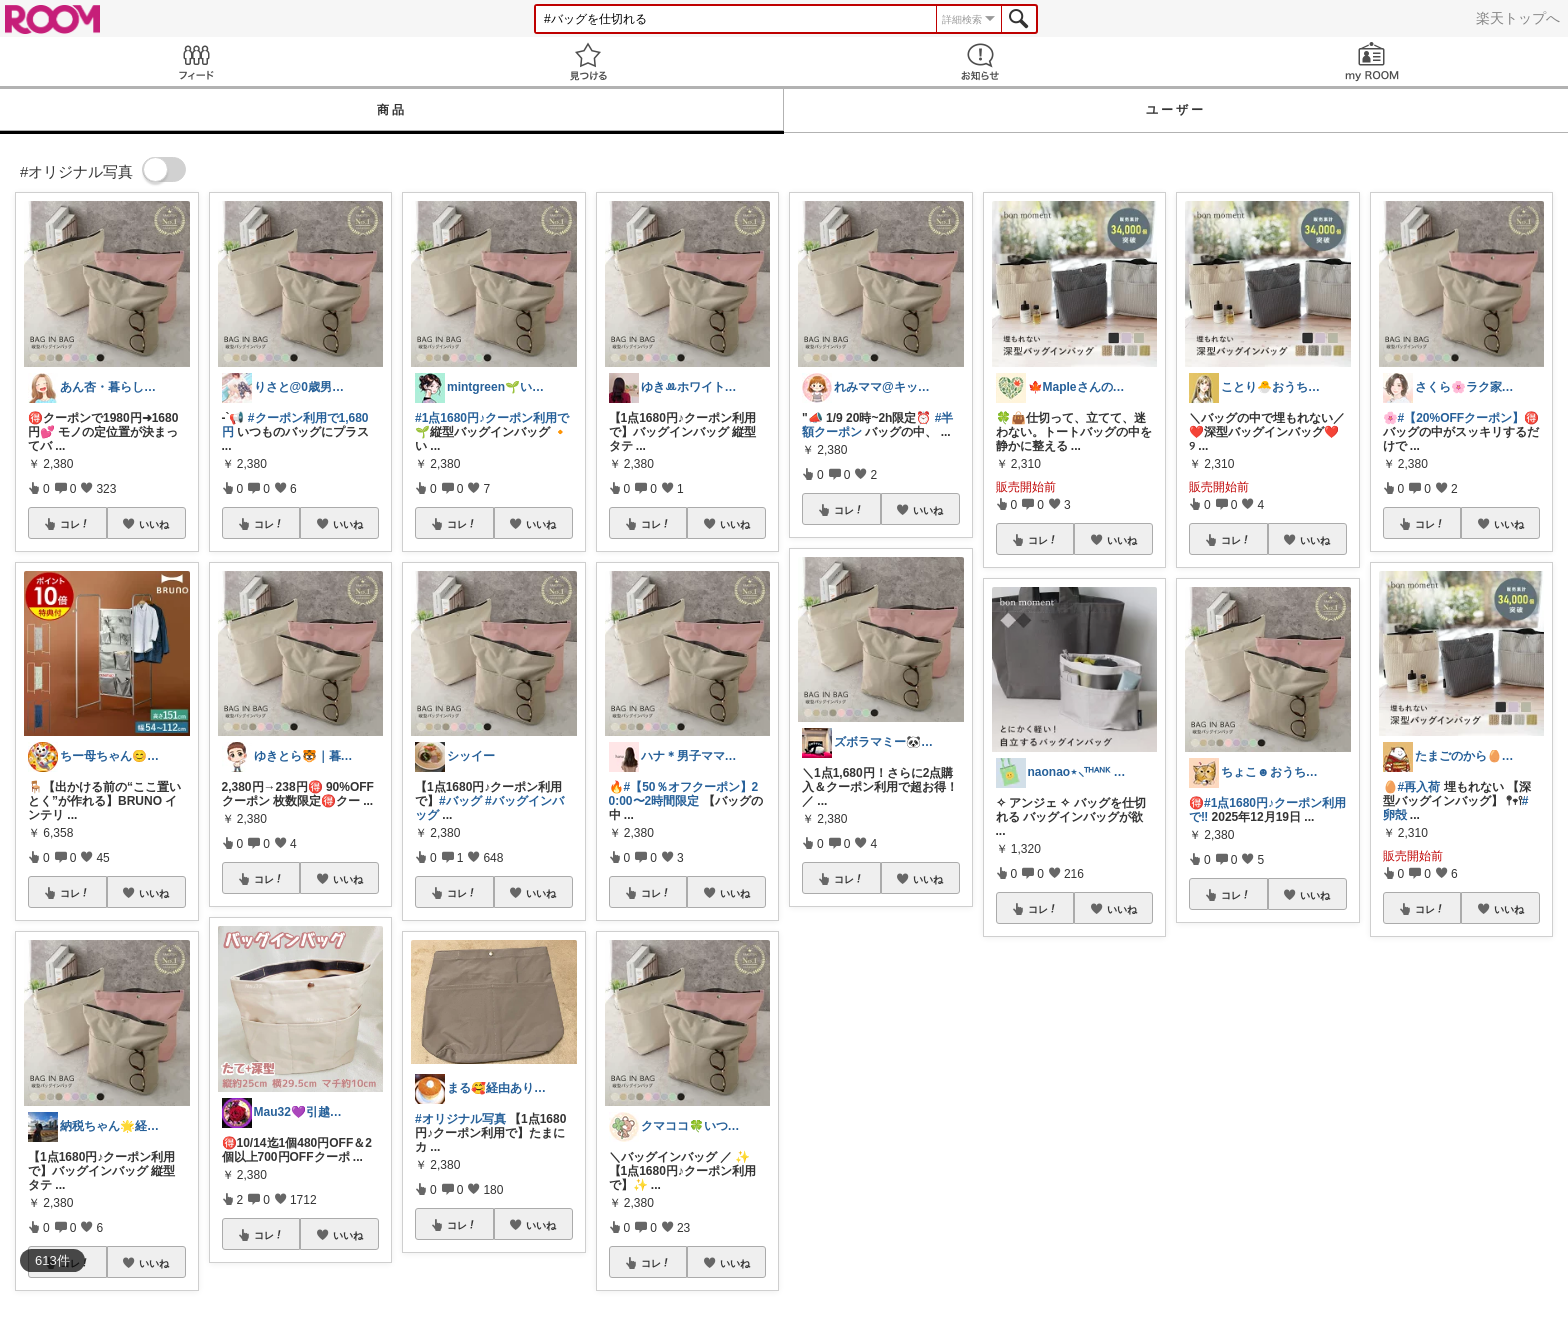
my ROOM (1372, 61)
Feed (196, 61)
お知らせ (980, 61)
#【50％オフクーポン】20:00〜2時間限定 (684, 794)
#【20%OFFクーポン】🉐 (1469, 418)
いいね (154, 524)
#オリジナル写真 (460, 1119)
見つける (588, 61)
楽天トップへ (1518, 18)
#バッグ (460, 801)
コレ (75, 524)
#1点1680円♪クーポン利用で (492, 418)
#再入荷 (1419, 787)
